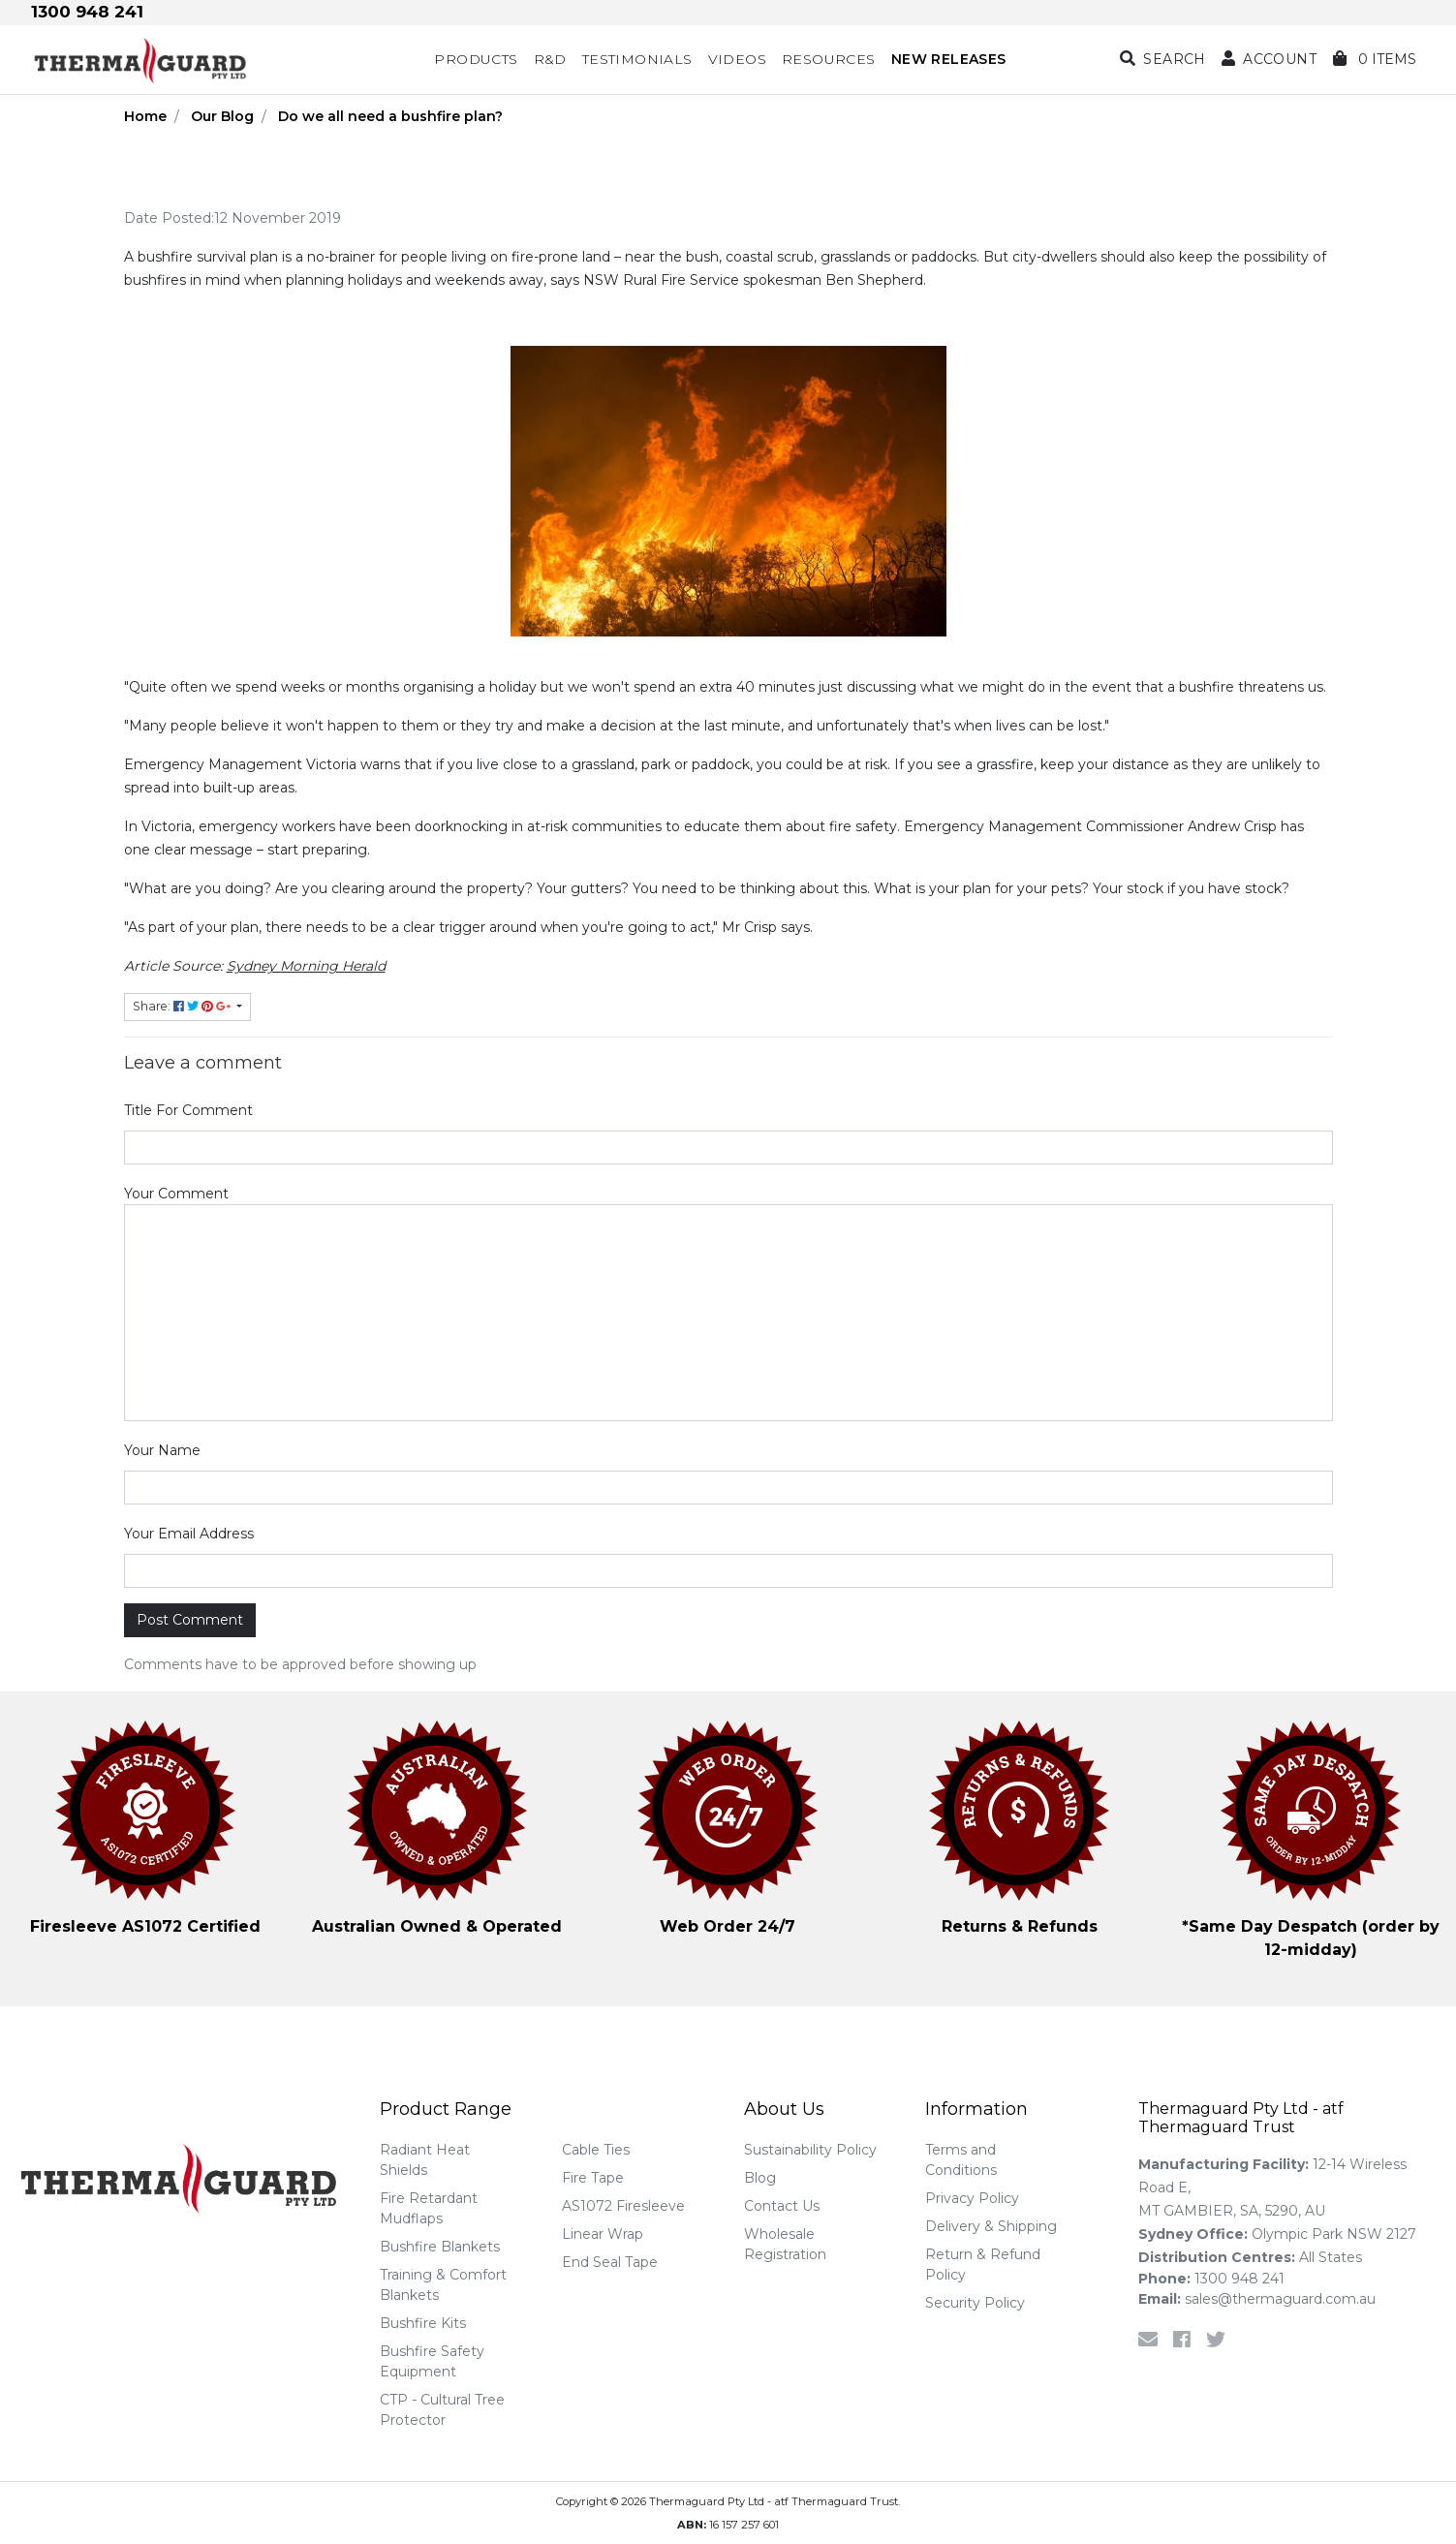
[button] (1269, 60)
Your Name (162, 1450)
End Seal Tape (610, 2262)
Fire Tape (593, 2178)
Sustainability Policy (810, 2149)
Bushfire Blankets (440, 2246)
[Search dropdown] (1163, 60)
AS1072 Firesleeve (623, 2206)
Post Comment (190, 1620)
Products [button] (475, 59)
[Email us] (1148, 2339)
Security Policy (975, 2302)
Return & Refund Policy (982, 2264)
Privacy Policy (972, 2198)
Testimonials (637, 59)
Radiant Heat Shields (425, 2160)
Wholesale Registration (785, 2244)
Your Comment (176, 1193)
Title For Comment (188, 1110)
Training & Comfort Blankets (443, 2285)
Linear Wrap (602, 2234)
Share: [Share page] (183, 1006)
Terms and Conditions (961, 2160)
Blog (760, 2178)
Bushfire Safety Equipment (432, 2361)
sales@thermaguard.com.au (1257, 2299)
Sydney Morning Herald (306, 966)
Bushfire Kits (423, 2323)
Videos (737, 59)
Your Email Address (189, 1533)
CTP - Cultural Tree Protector (442, 2410)
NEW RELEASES (949, 59)
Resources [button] (829, 59)
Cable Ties (596, 2149)
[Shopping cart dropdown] (1374, 60)
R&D (550, 59)
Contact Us (782, 2206)
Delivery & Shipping (991, 2226)
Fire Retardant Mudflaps (429, 2208)
